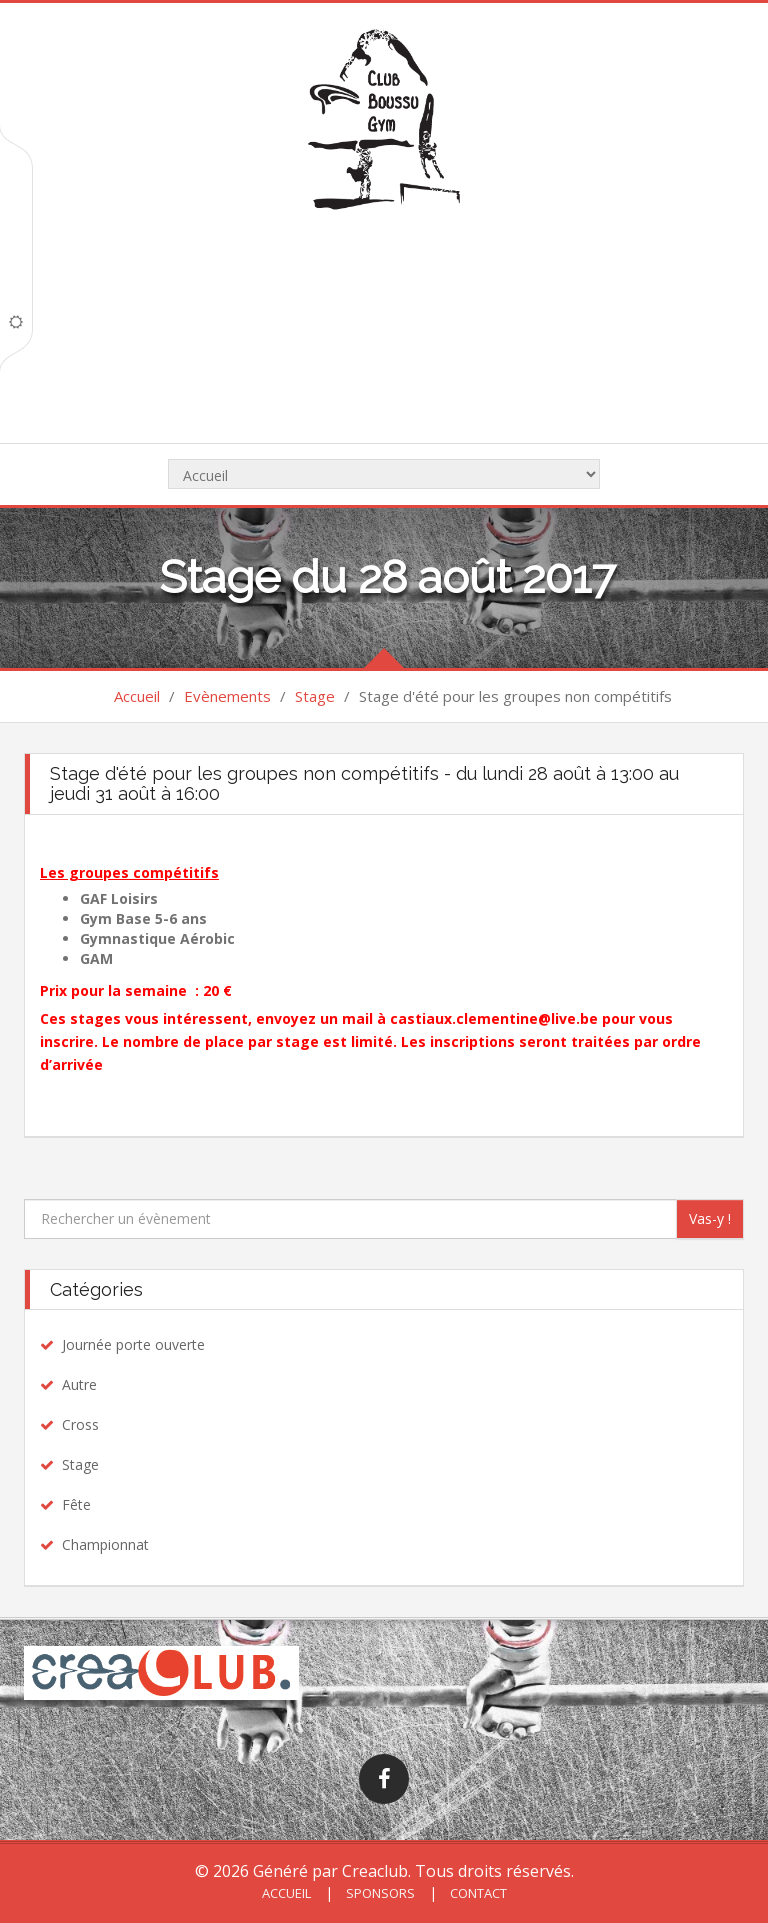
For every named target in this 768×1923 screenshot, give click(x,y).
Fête (76, 1504)
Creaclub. (376, 1871)
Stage (315, 696)
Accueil (137, 696)
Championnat (105, 1544)
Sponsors (379, 1893)
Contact (477, 1893)
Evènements (227, 696)
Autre (79, 1384)
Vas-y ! (710, 1218)
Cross (80, 1424)
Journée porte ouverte (133, 1344)
